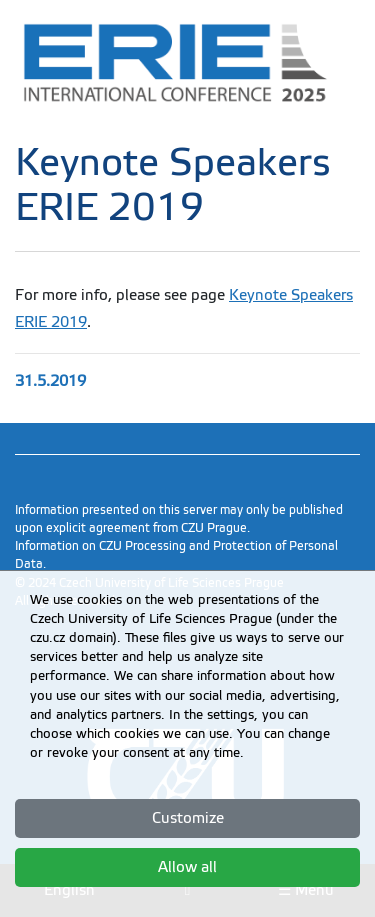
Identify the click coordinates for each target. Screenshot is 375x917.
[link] (187, 62)
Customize (188, 818)
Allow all (187, 867)
